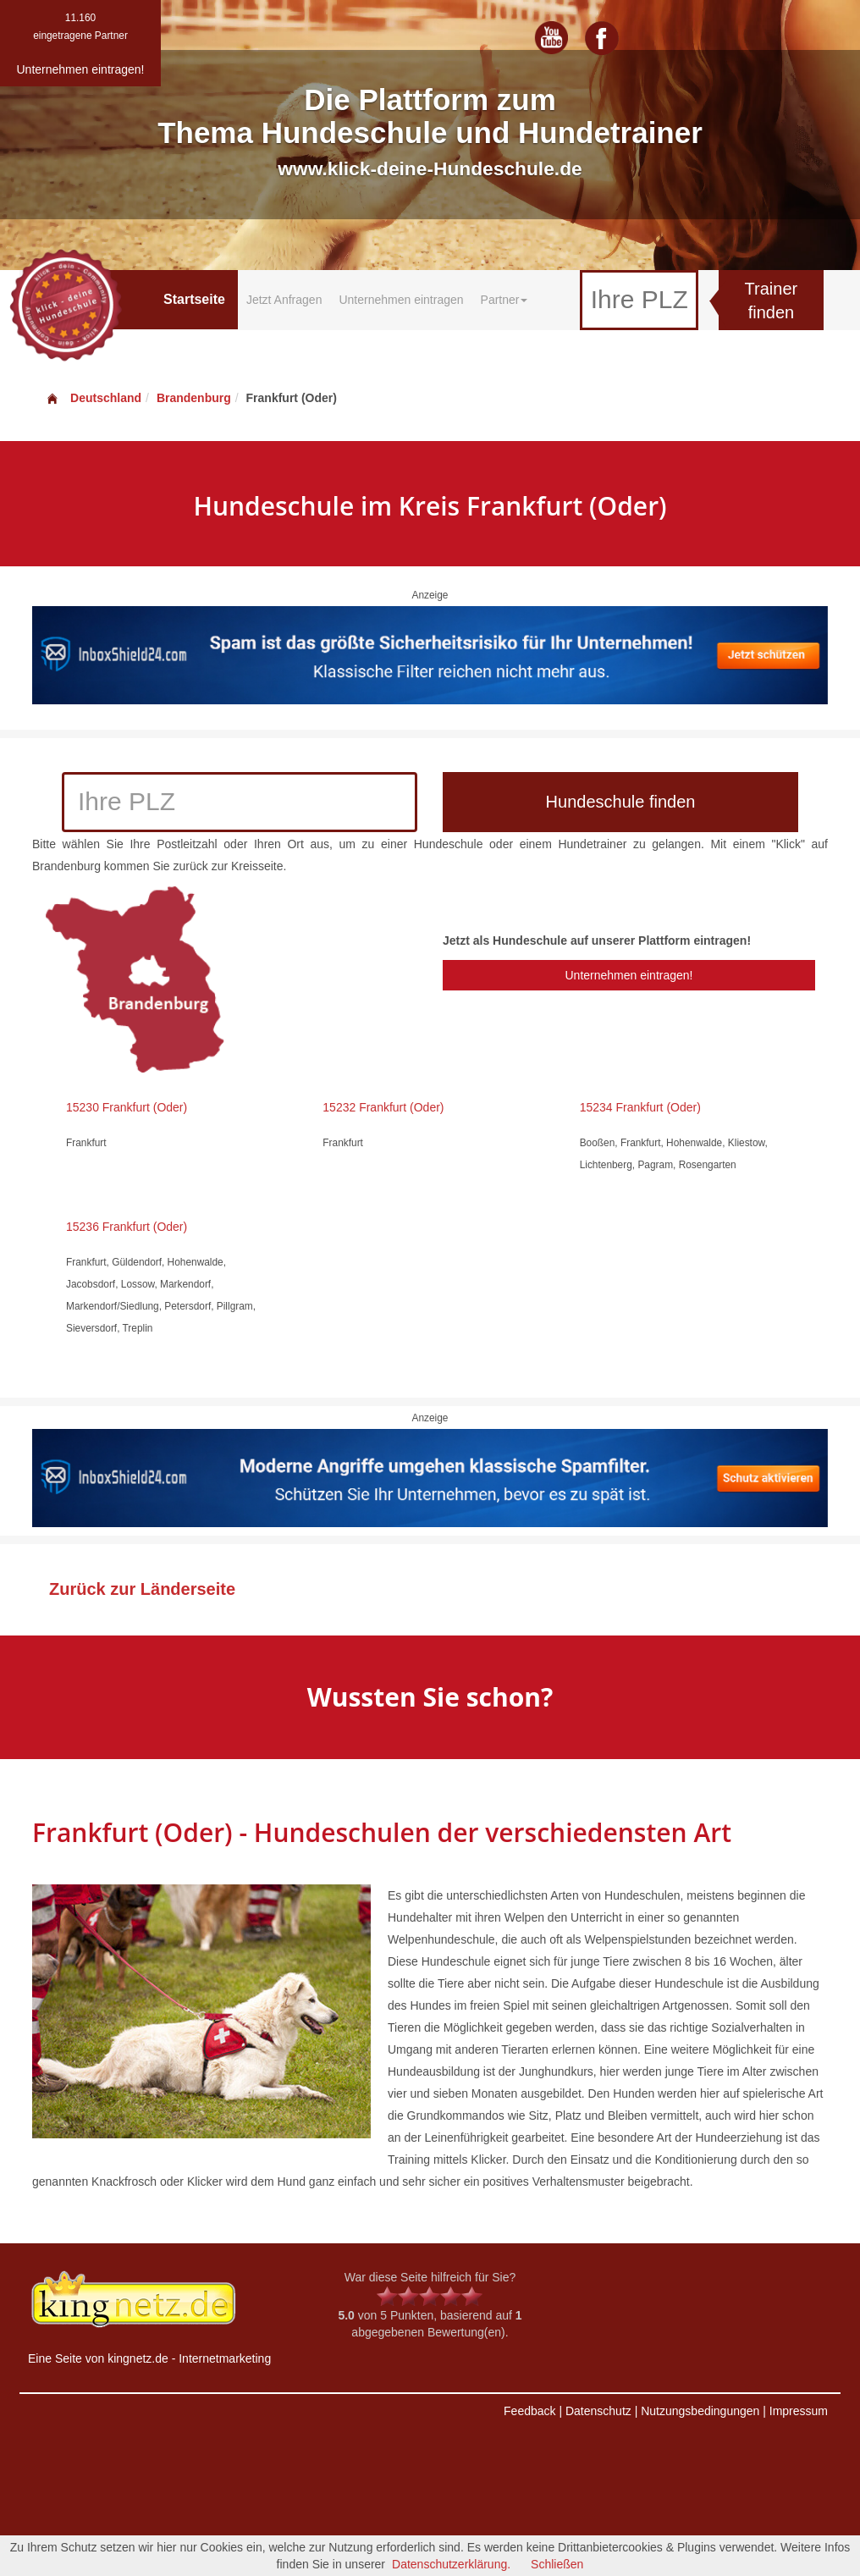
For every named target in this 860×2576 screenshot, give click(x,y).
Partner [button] (504, 299)
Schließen (557, 2564)
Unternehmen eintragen (401, 299)
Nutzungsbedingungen (700, 2411)
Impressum (798, 2411)
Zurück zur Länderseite (142, 1589)
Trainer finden (771, 301)
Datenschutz (598, 2411)
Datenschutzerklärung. (451, 2564)
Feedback (529, 2411)
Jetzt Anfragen (284, 299)
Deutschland (93, 398)
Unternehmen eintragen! (628, 975)
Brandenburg (194, 398)
